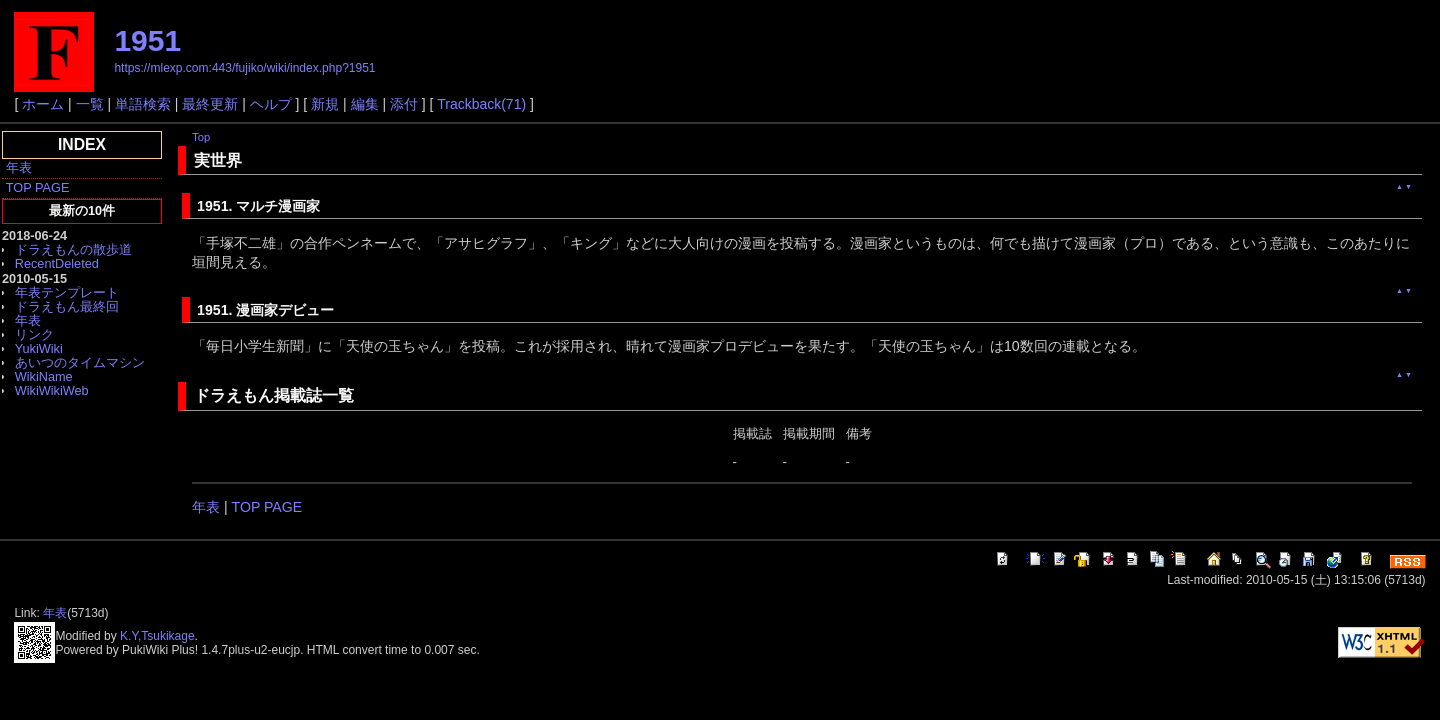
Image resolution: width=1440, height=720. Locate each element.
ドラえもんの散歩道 (73, 249)
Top (201, 137)
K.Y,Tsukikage (157, 636)
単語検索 (143, 104)
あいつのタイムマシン (80, 362)
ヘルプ (271, 104)
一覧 (90, 104)
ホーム (43, 104)
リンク (34, 334)
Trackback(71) (481, 104)
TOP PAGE (38, 187)
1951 (147, 40)
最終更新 (210, 104)
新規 (325, 104)
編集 (365, 104)
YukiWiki (39, 348)
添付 (404, 104)
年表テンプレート (67, 292)
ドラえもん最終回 (67, 306)
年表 (19, 167)
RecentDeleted (57, 263)
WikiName (44, 376)
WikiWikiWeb (52, 390)
